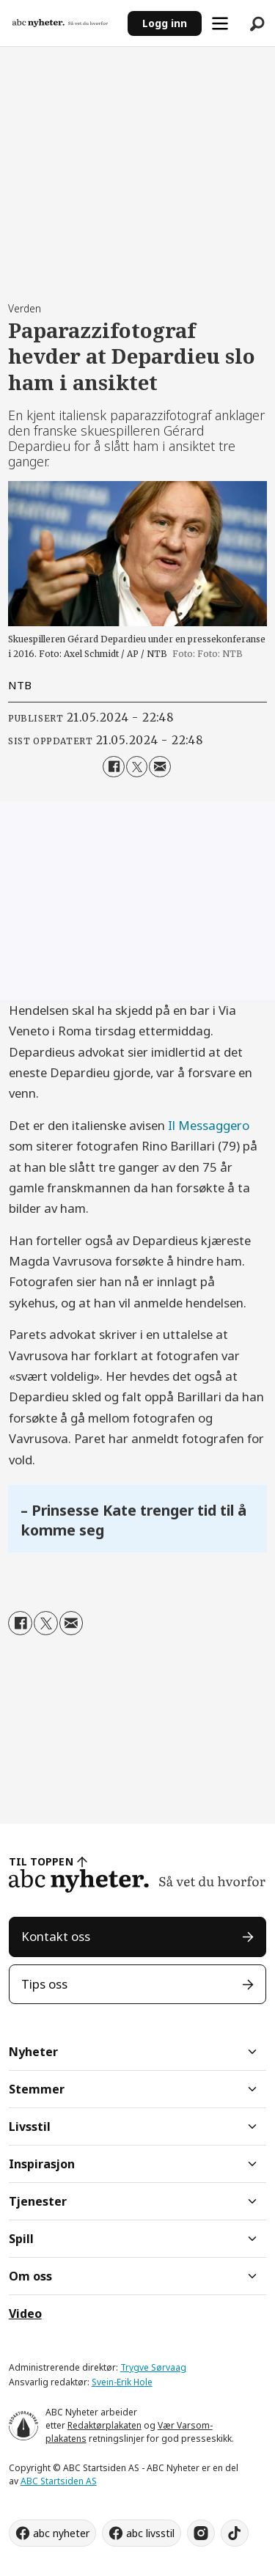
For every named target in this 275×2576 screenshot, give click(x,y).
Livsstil (30, 2126)
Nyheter (33, 2052)
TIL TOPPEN (41, 1861)
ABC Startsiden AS (59, 2481)
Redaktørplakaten (104, 2425)
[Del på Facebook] (113, 766)
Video (25, 2313)
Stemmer (37, 2089)
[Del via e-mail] (159, 766)
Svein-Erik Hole (122, 2382)
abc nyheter (61, 2533)
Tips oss (44, 1983)
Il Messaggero (208, 1125)
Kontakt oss (55, 1936)
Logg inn (164, 23)
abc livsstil (150, 2533)
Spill (21, 2239)
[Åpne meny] (220, 23)
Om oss (30, 2276)
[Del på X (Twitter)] (136, 766)
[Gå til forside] (60, 23)
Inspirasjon (42, 2164)
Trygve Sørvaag (153, 2367)
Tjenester (38, 2201)
